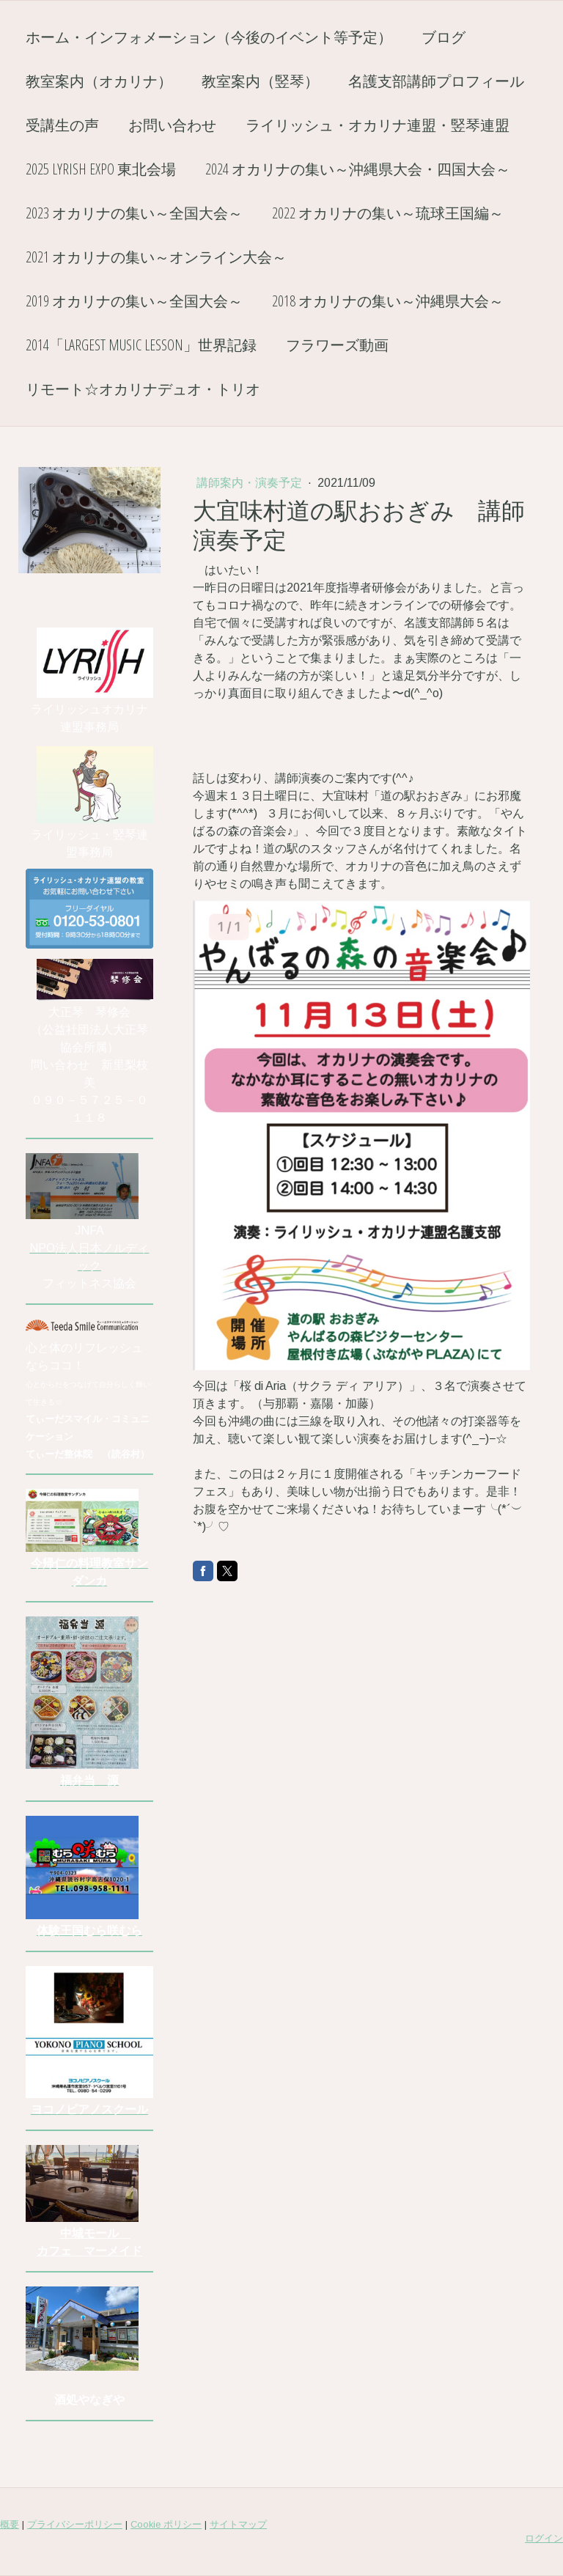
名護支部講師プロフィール (436, 81)
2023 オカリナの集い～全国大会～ (134, 213)
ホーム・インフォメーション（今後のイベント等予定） (209, 37)
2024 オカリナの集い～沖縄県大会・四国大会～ (357, 169)
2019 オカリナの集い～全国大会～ (134, 301)
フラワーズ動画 (337, 345)
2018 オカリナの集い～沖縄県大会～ (388, 301)
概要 (9, 2524)
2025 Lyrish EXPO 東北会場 (101, 169)
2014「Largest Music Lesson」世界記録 (141, 345)
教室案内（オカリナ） (99, 81)
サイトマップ (238, 2524)
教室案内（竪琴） (260, 81)
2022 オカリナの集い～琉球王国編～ (388, 213)
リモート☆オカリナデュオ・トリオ (143, 389)
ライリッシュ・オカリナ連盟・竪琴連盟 (377, 125)
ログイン (544, 2538)
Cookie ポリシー (166, 2524)
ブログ (444, 37)
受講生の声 (62, 125)
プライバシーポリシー (74, 2524)
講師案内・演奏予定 (250, 482)
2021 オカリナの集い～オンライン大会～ (156, 257)
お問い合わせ (172, 125)
